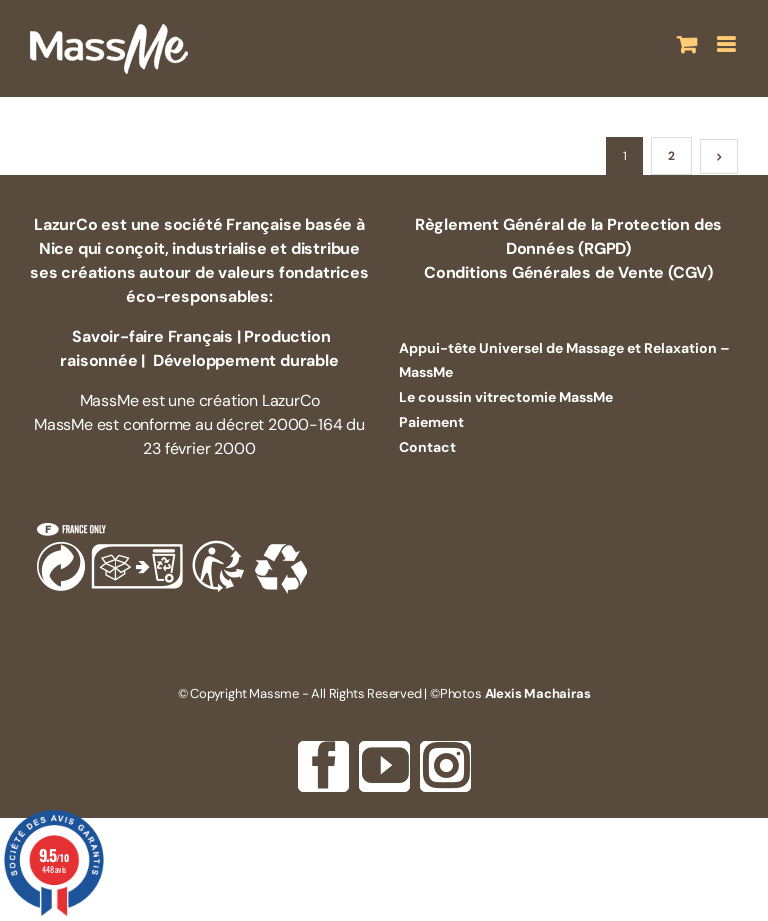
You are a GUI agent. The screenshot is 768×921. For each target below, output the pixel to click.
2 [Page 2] (671, 156)
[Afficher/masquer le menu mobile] (727, 44)
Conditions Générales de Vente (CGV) (568, 272)
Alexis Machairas (538, 693)
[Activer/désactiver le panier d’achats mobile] (687, 44)
